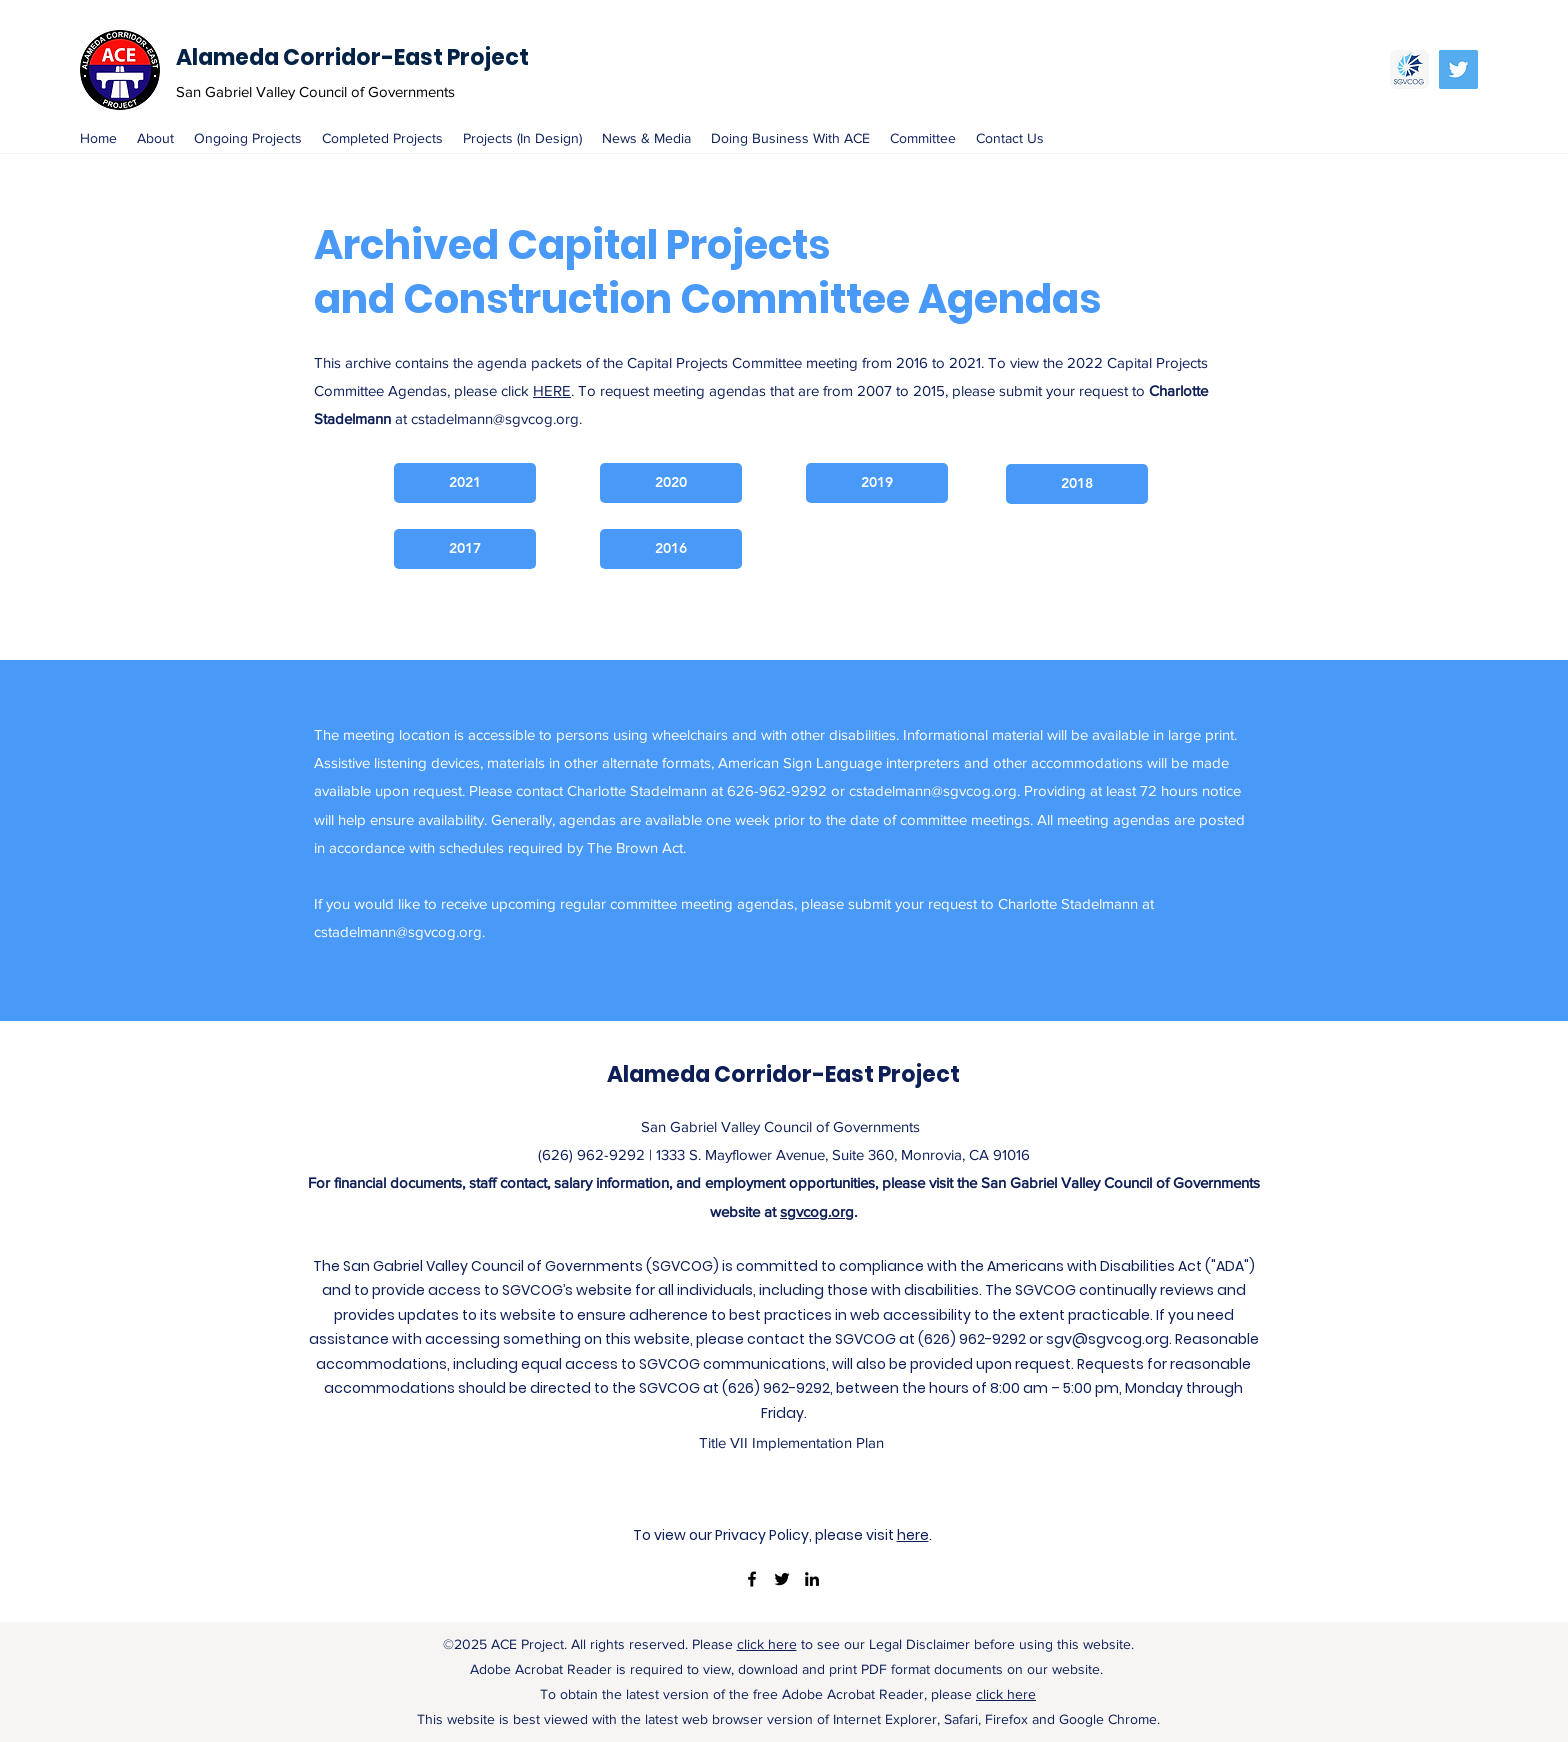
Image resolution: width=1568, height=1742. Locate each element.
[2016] (671, 549)
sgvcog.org (817, 1211)
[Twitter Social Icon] (1458, 69)
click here (767, 1644)
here (913, 1535)
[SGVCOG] (1409, 69)
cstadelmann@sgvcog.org (495, 418)
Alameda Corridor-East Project (352, 57)
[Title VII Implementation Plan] (791, 1443)
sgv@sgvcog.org (1107, 1339)
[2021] (465, 483)
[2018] (1077, 484)
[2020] (671, 483)
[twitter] (782, 1579)
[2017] (465, 549)
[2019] (877, 483)
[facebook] (752, 1579)
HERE (552, 390)
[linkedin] (812, 1579)
